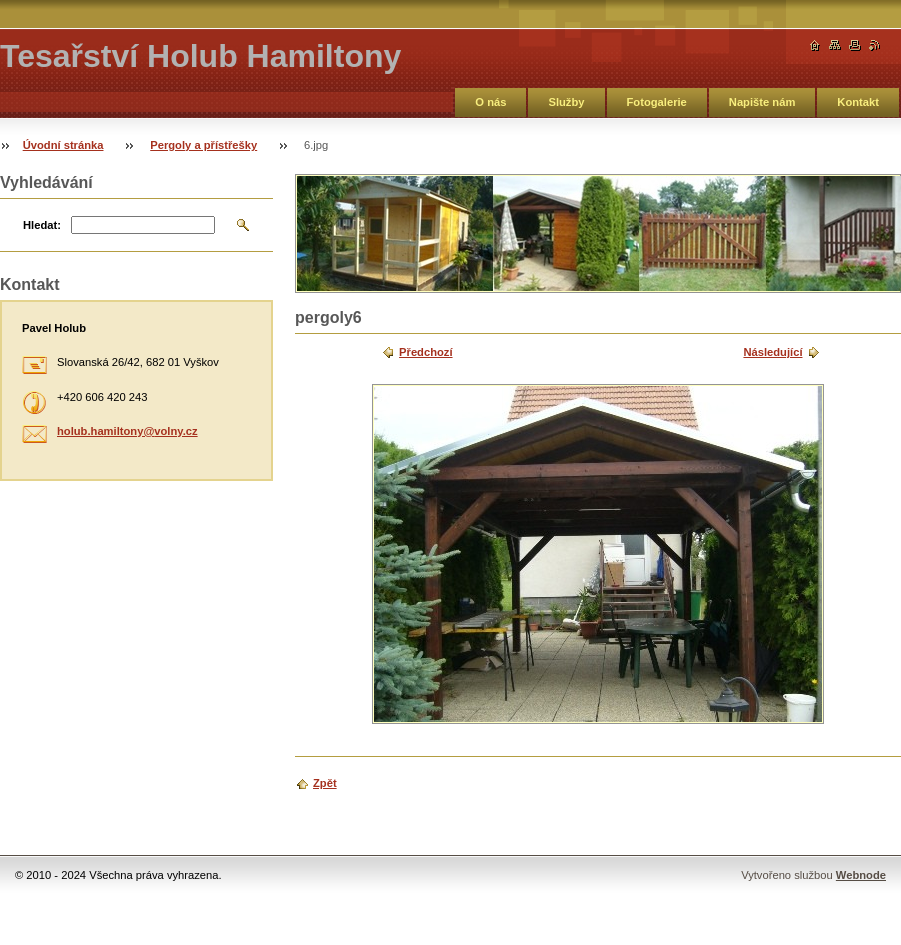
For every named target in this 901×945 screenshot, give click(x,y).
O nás (490, 102)
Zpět (325, 783)
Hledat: (42, 225)
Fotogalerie (657, 102)
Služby (566, 102)
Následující (772, 352)
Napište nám (762, 102)
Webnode (861, 875)
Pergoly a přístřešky (203, 145)
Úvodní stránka (63, 145)
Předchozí (425, 352)
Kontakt (858, 102)
